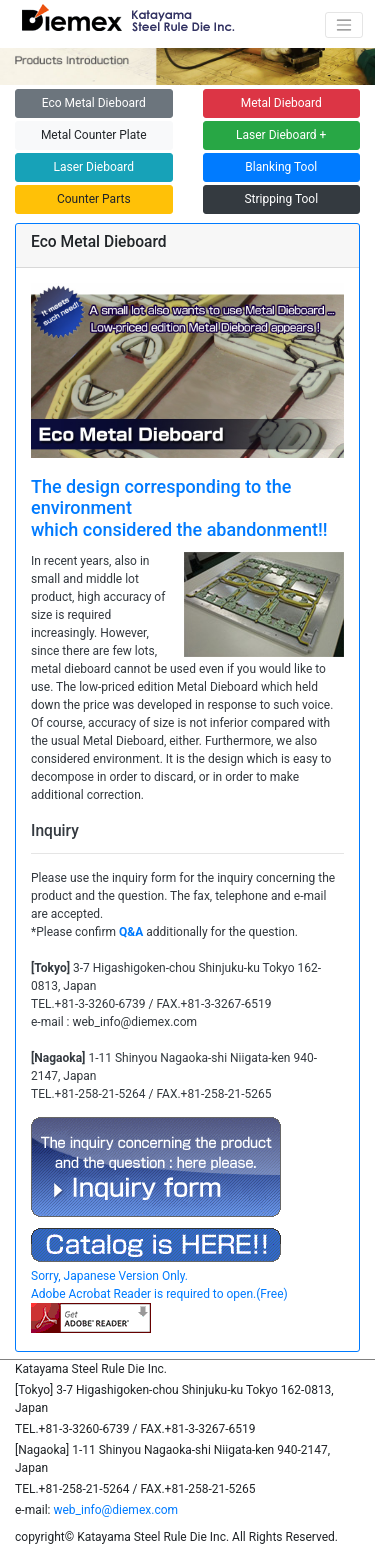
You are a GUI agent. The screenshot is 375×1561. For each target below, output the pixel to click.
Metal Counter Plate (94, 135)
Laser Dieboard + (281, 135)
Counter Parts (94, 199)
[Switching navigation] (344, 25)
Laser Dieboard (93, 167)
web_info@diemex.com (115, 1510)
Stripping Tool (281, 199)
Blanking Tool (281, 167)
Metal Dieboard (281, 103)
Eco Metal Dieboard (94, 103)
